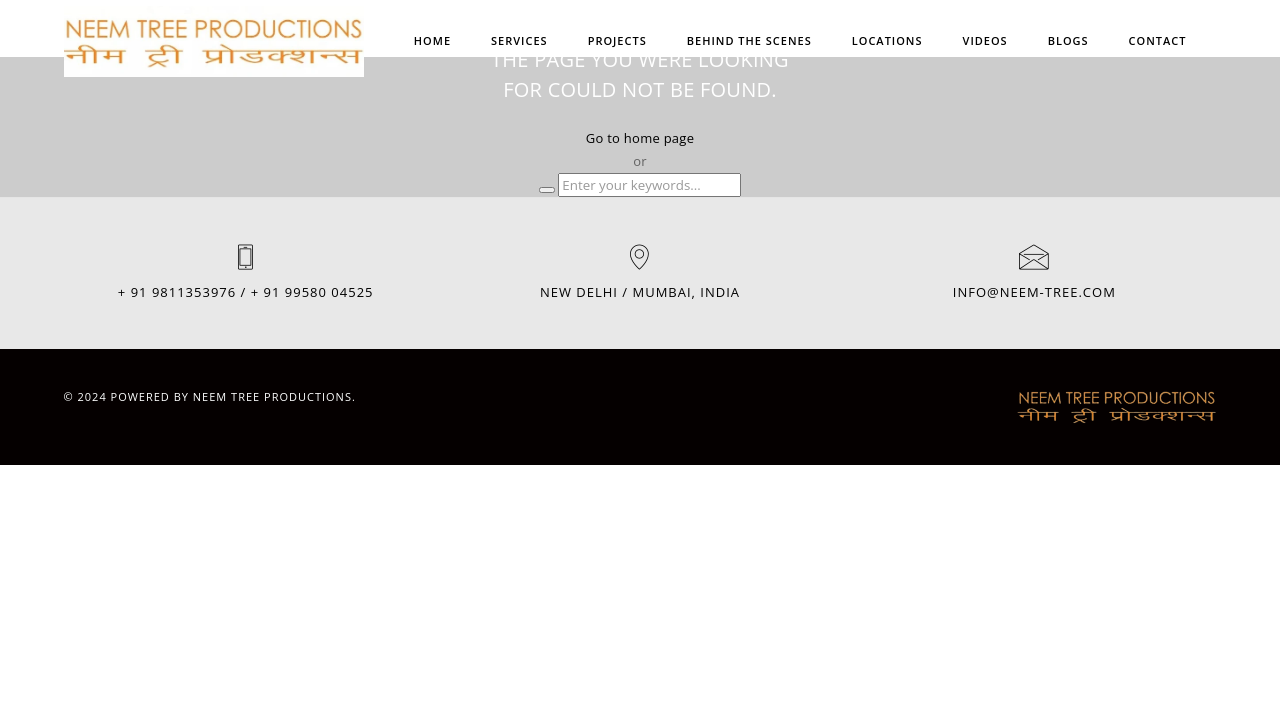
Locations (887, 40)
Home (432, 40)
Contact (1158, 40)
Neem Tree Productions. (274, 396)
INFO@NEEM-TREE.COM (1034, 292)
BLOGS (1068, 40)
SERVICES (519, 40)
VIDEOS (985, 40)
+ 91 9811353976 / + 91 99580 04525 (246, 292)
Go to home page (640, 138)
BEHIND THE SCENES (749, 40)
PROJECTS (617, 40)
